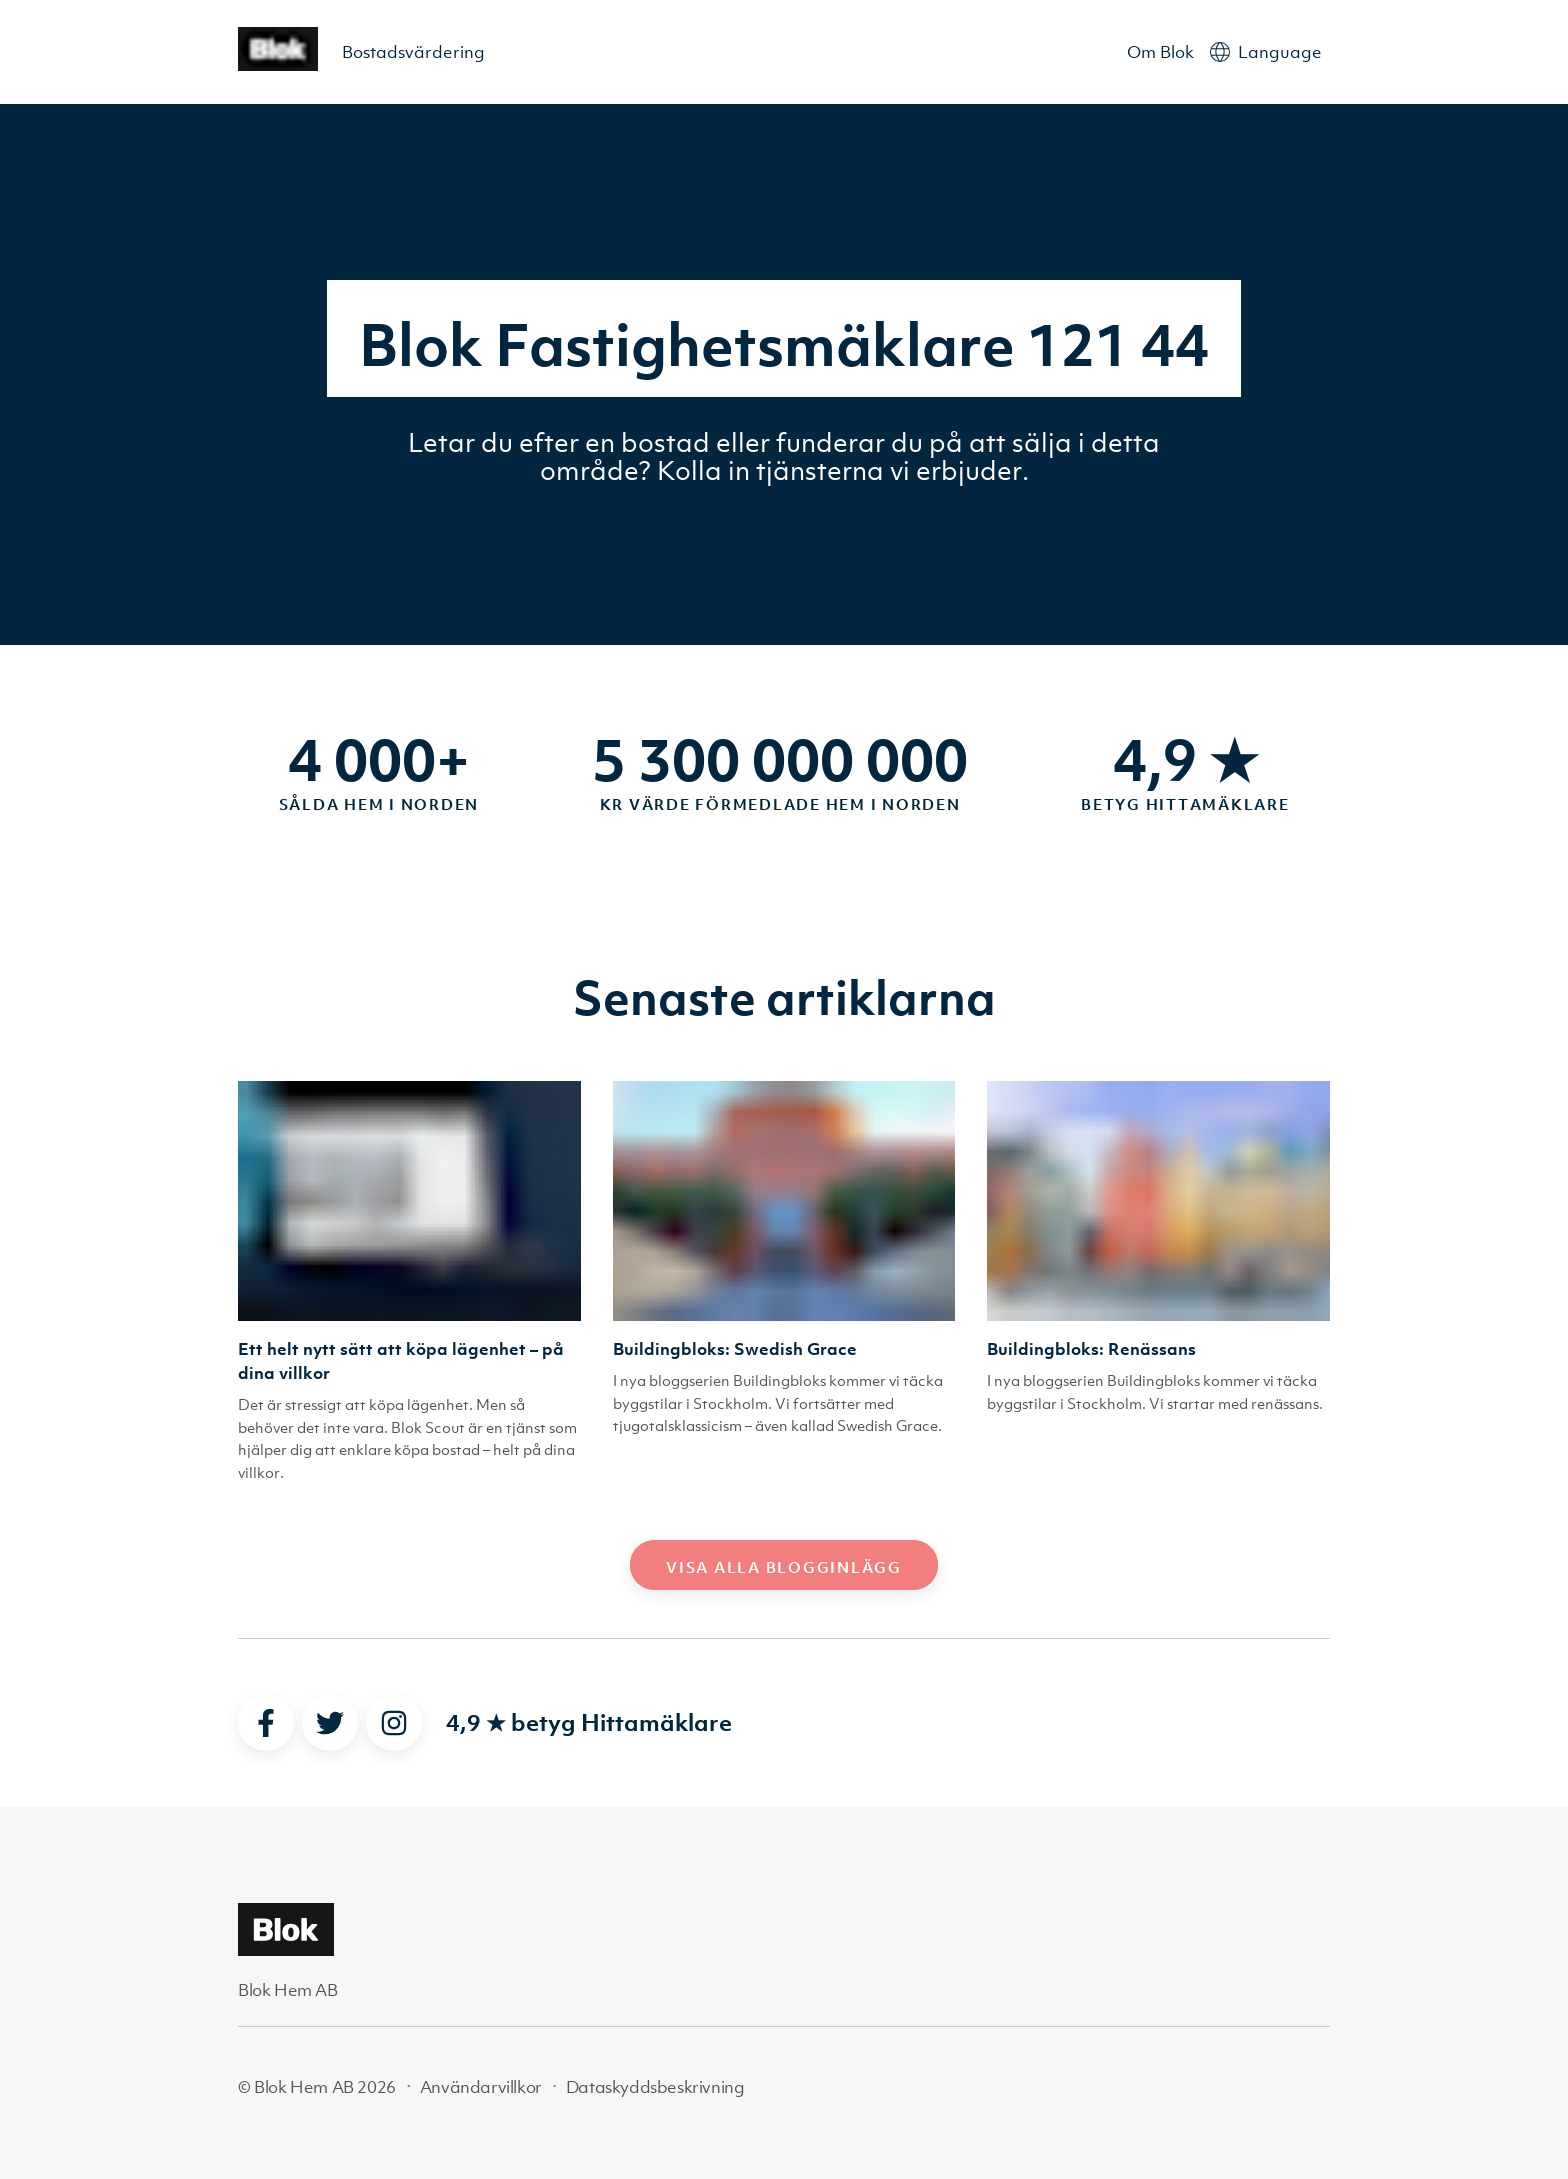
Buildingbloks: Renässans (1091, 1349)
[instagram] (394, 1723)
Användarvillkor (481, 2087)
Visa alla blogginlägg (784, 1567)
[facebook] (266, 1723)
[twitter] (330, 1723)
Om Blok (1160, 52)
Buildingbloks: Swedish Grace (735, 1349)
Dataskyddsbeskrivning (655, 2087)
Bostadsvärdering (413, 52)
